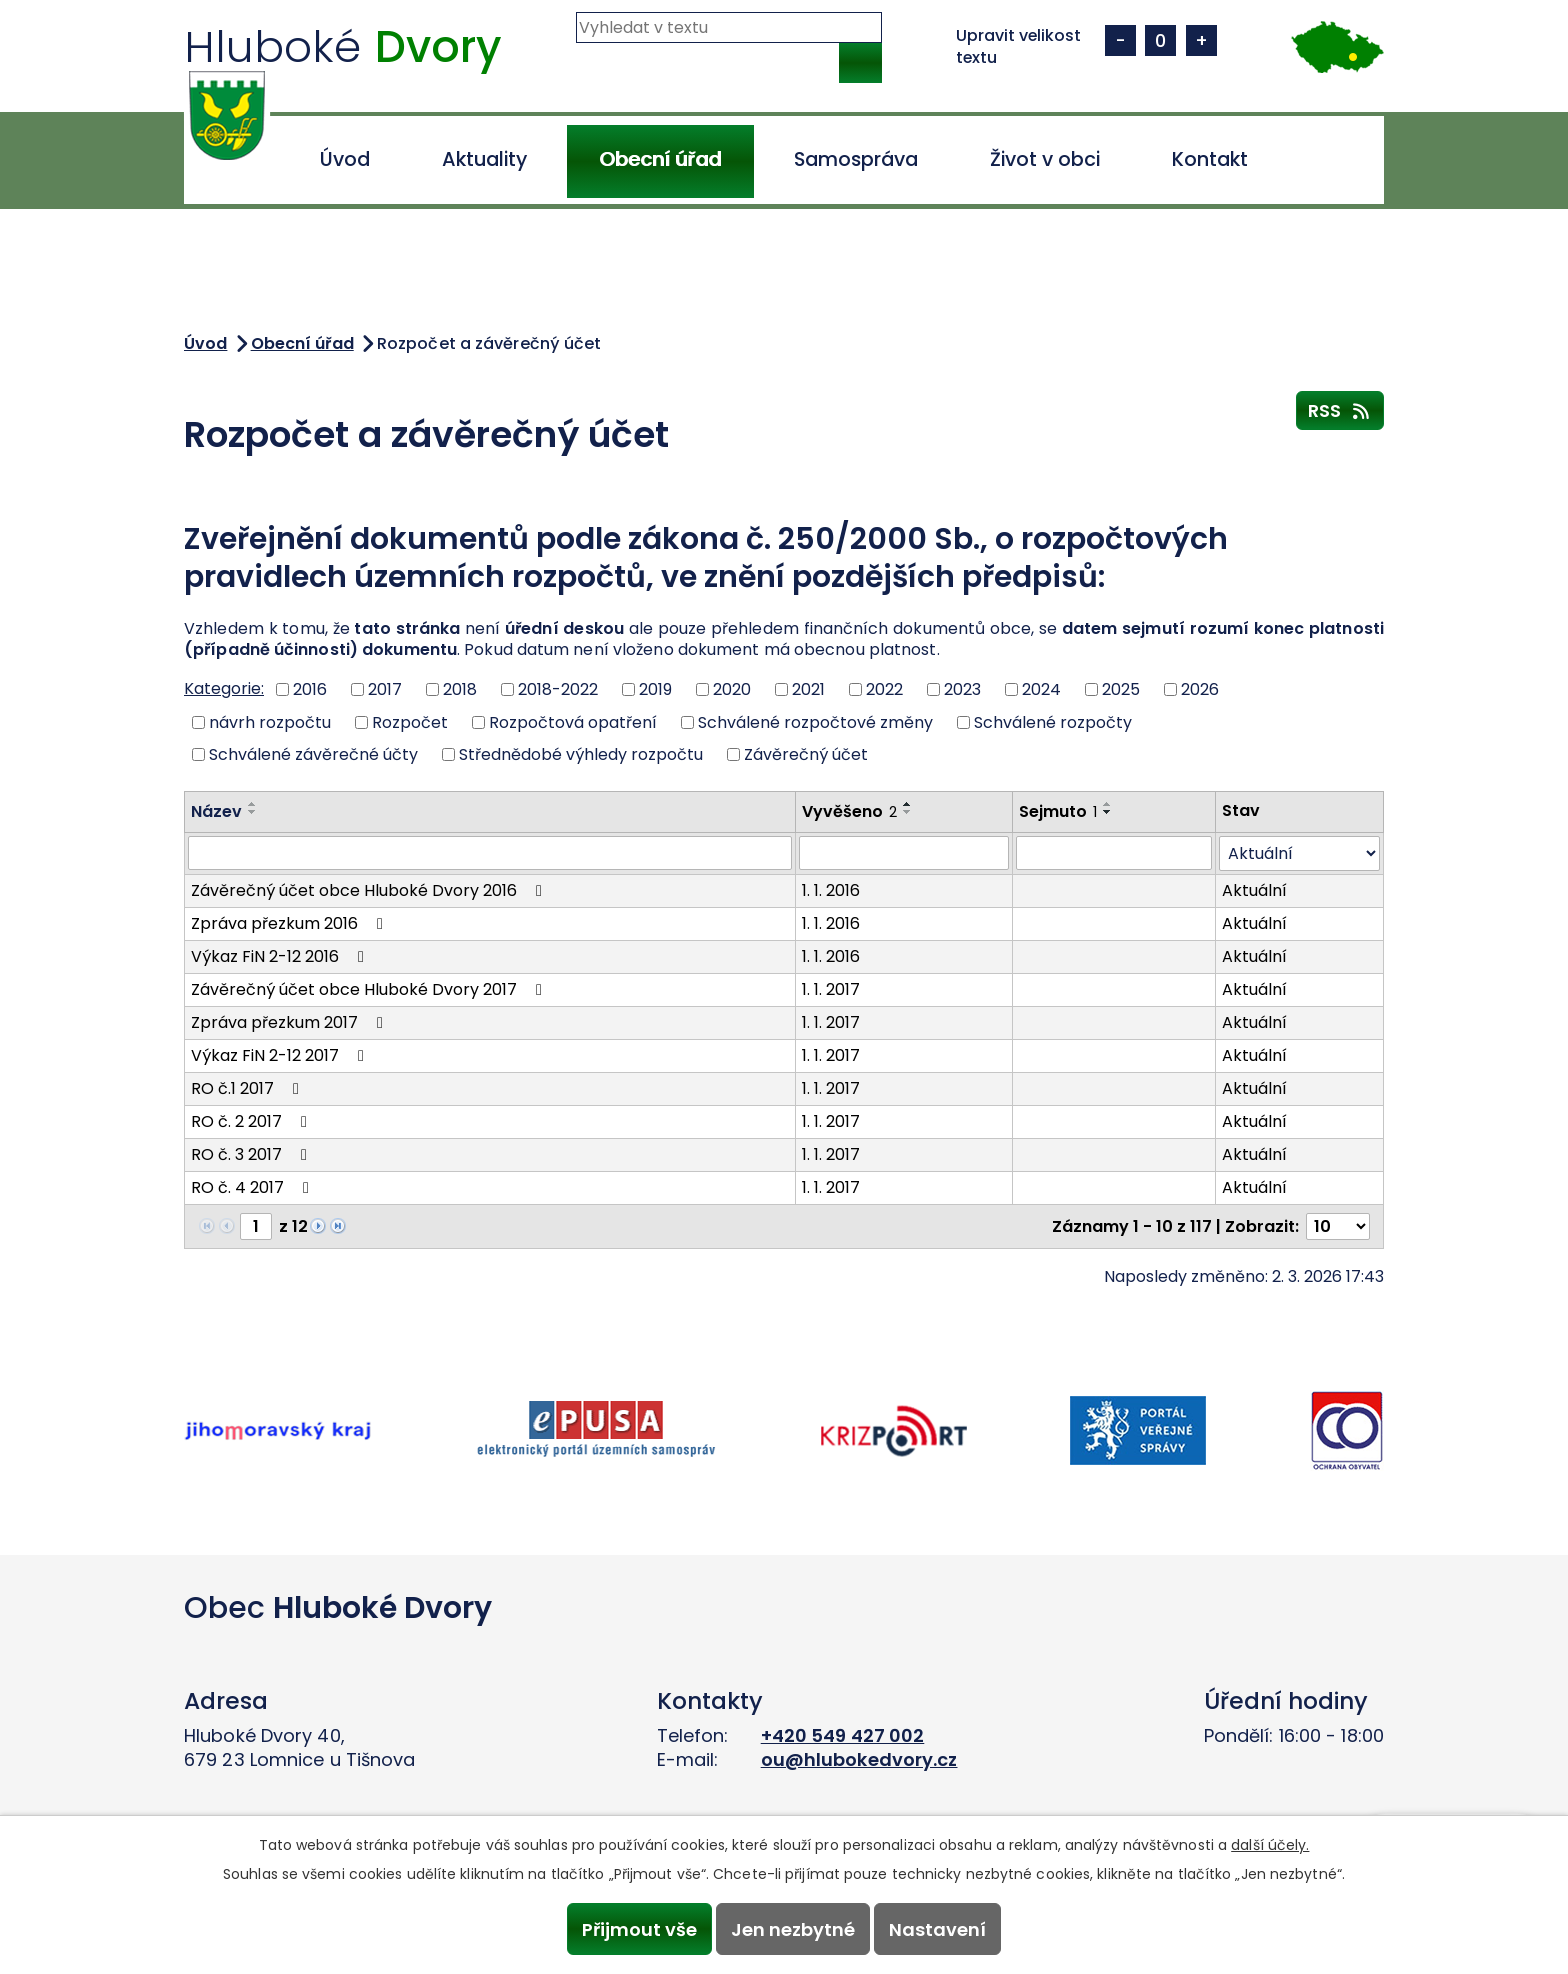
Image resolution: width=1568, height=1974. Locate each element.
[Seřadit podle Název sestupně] (253, 812)
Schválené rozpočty (1053, 721)
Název (216, 811)
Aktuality (484, 159)
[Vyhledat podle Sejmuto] (1114, 853)
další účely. (1270, 1844)
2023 (962, 689)
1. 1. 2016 (831, 890)
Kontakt (1210, 159)
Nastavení (940, 1928)
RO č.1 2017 (248, 1088)
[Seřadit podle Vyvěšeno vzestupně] (908, 804)
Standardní (1160, 40)
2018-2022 (558, 689)
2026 (1200, 689)
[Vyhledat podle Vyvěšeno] (904, 853)
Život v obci (1045, 159)
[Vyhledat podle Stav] (1299, 853)
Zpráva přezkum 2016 (290, 923)
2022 (884, 689)
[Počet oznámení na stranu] (1338, 1226)
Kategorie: (224, 688)
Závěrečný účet (806, 754)
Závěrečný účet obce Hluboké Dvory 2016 (370, 890)
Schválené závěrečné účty (313, 754)
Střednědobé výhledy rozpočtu (581, 754)
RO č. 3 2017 (252, 1154)
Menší (1120, 40)
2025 (1121, 689)
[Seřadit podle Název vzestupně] (253, 804)
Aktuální (1254, 890)
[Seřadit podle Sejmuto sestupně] (1108, 812)
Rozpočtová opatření (573, 721)
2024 (1041, 689)
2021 (808, 689)
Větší (1201, 40)
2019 (655, 689)
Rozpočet (410, 721)
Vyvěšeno (849, 811)
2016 (310, 689)
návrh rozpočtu (270, 721)
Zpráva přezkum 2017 (290, 1022)
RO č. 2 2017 (252, 1121)
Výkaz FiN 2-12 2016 (281, 956)
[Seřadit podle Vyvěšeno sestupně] (908, 812)
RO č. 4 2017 (253, 1187)
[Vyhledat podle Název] (490, 853)
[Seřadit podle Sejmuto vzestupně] (1108, 804)
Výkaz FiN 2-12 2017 (281, 1055)
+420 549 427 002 (843, 1735)
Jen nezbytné (793, 1928)
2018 (460, 689)
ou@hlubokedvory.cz (859, 1759)
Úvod (345, 159)
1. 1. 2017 (831, 989)
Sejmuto (1058, 811)
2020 (732, 689)
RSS (1340, 410)
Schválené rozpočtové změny (815, 721)
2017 (385, 689)
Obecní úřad (660, 159)
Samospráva (856, 159)
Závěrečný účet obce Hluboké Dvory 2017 (370, 989)
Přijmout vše (636, 1928)
